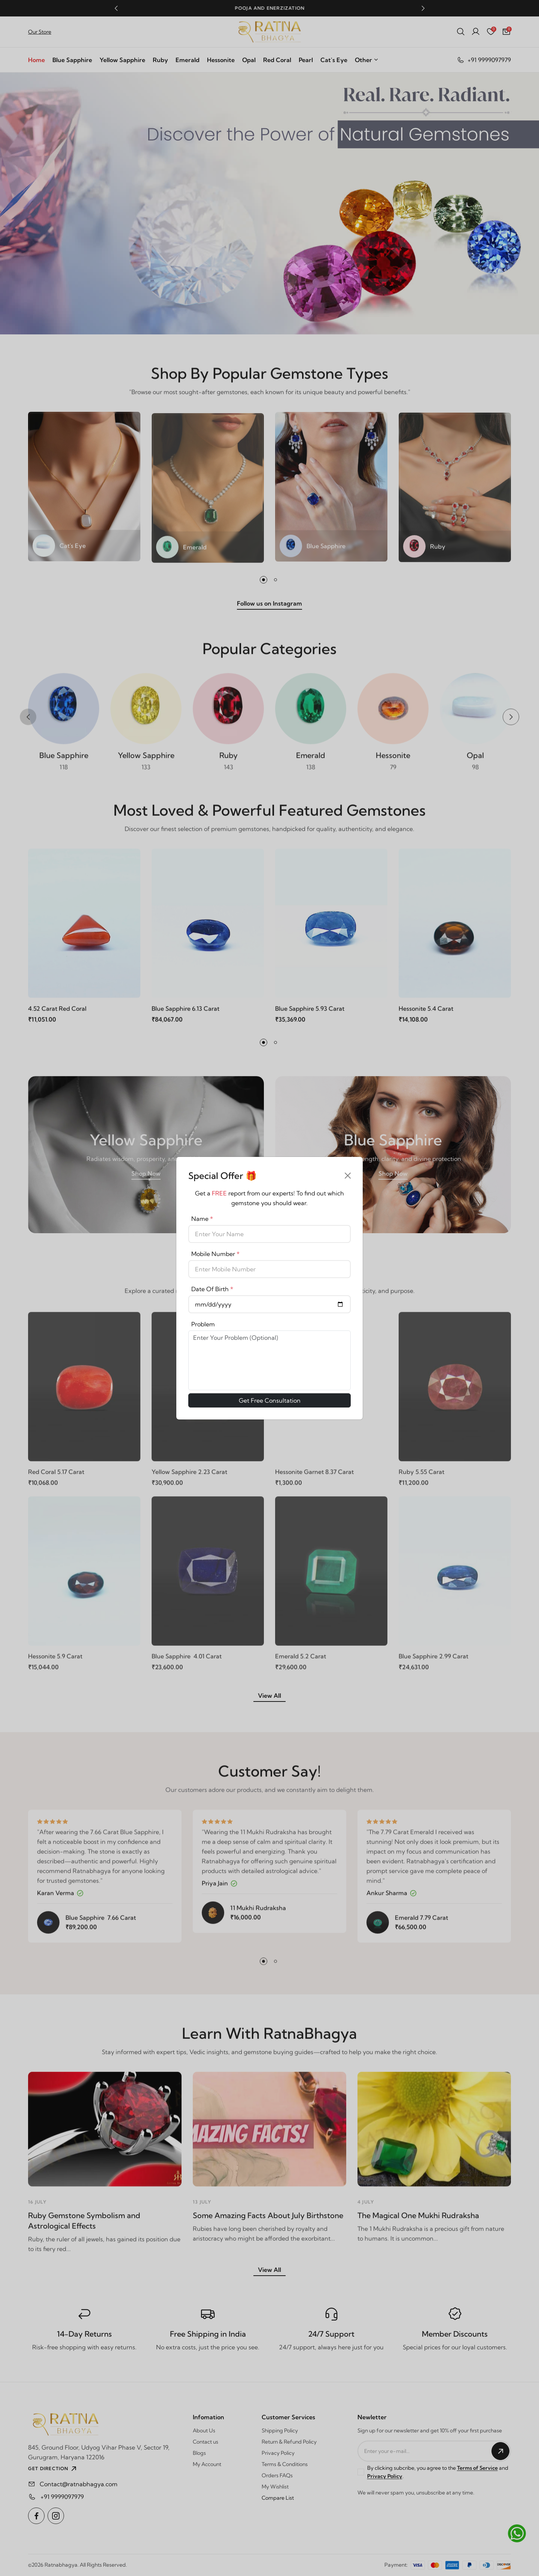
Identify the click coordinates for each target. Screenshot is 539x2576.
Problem (203, 1324)
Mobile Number (215, 1254)
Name (202, 1218)
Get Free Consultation (270, 1400)
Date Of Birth (212, 1289)
